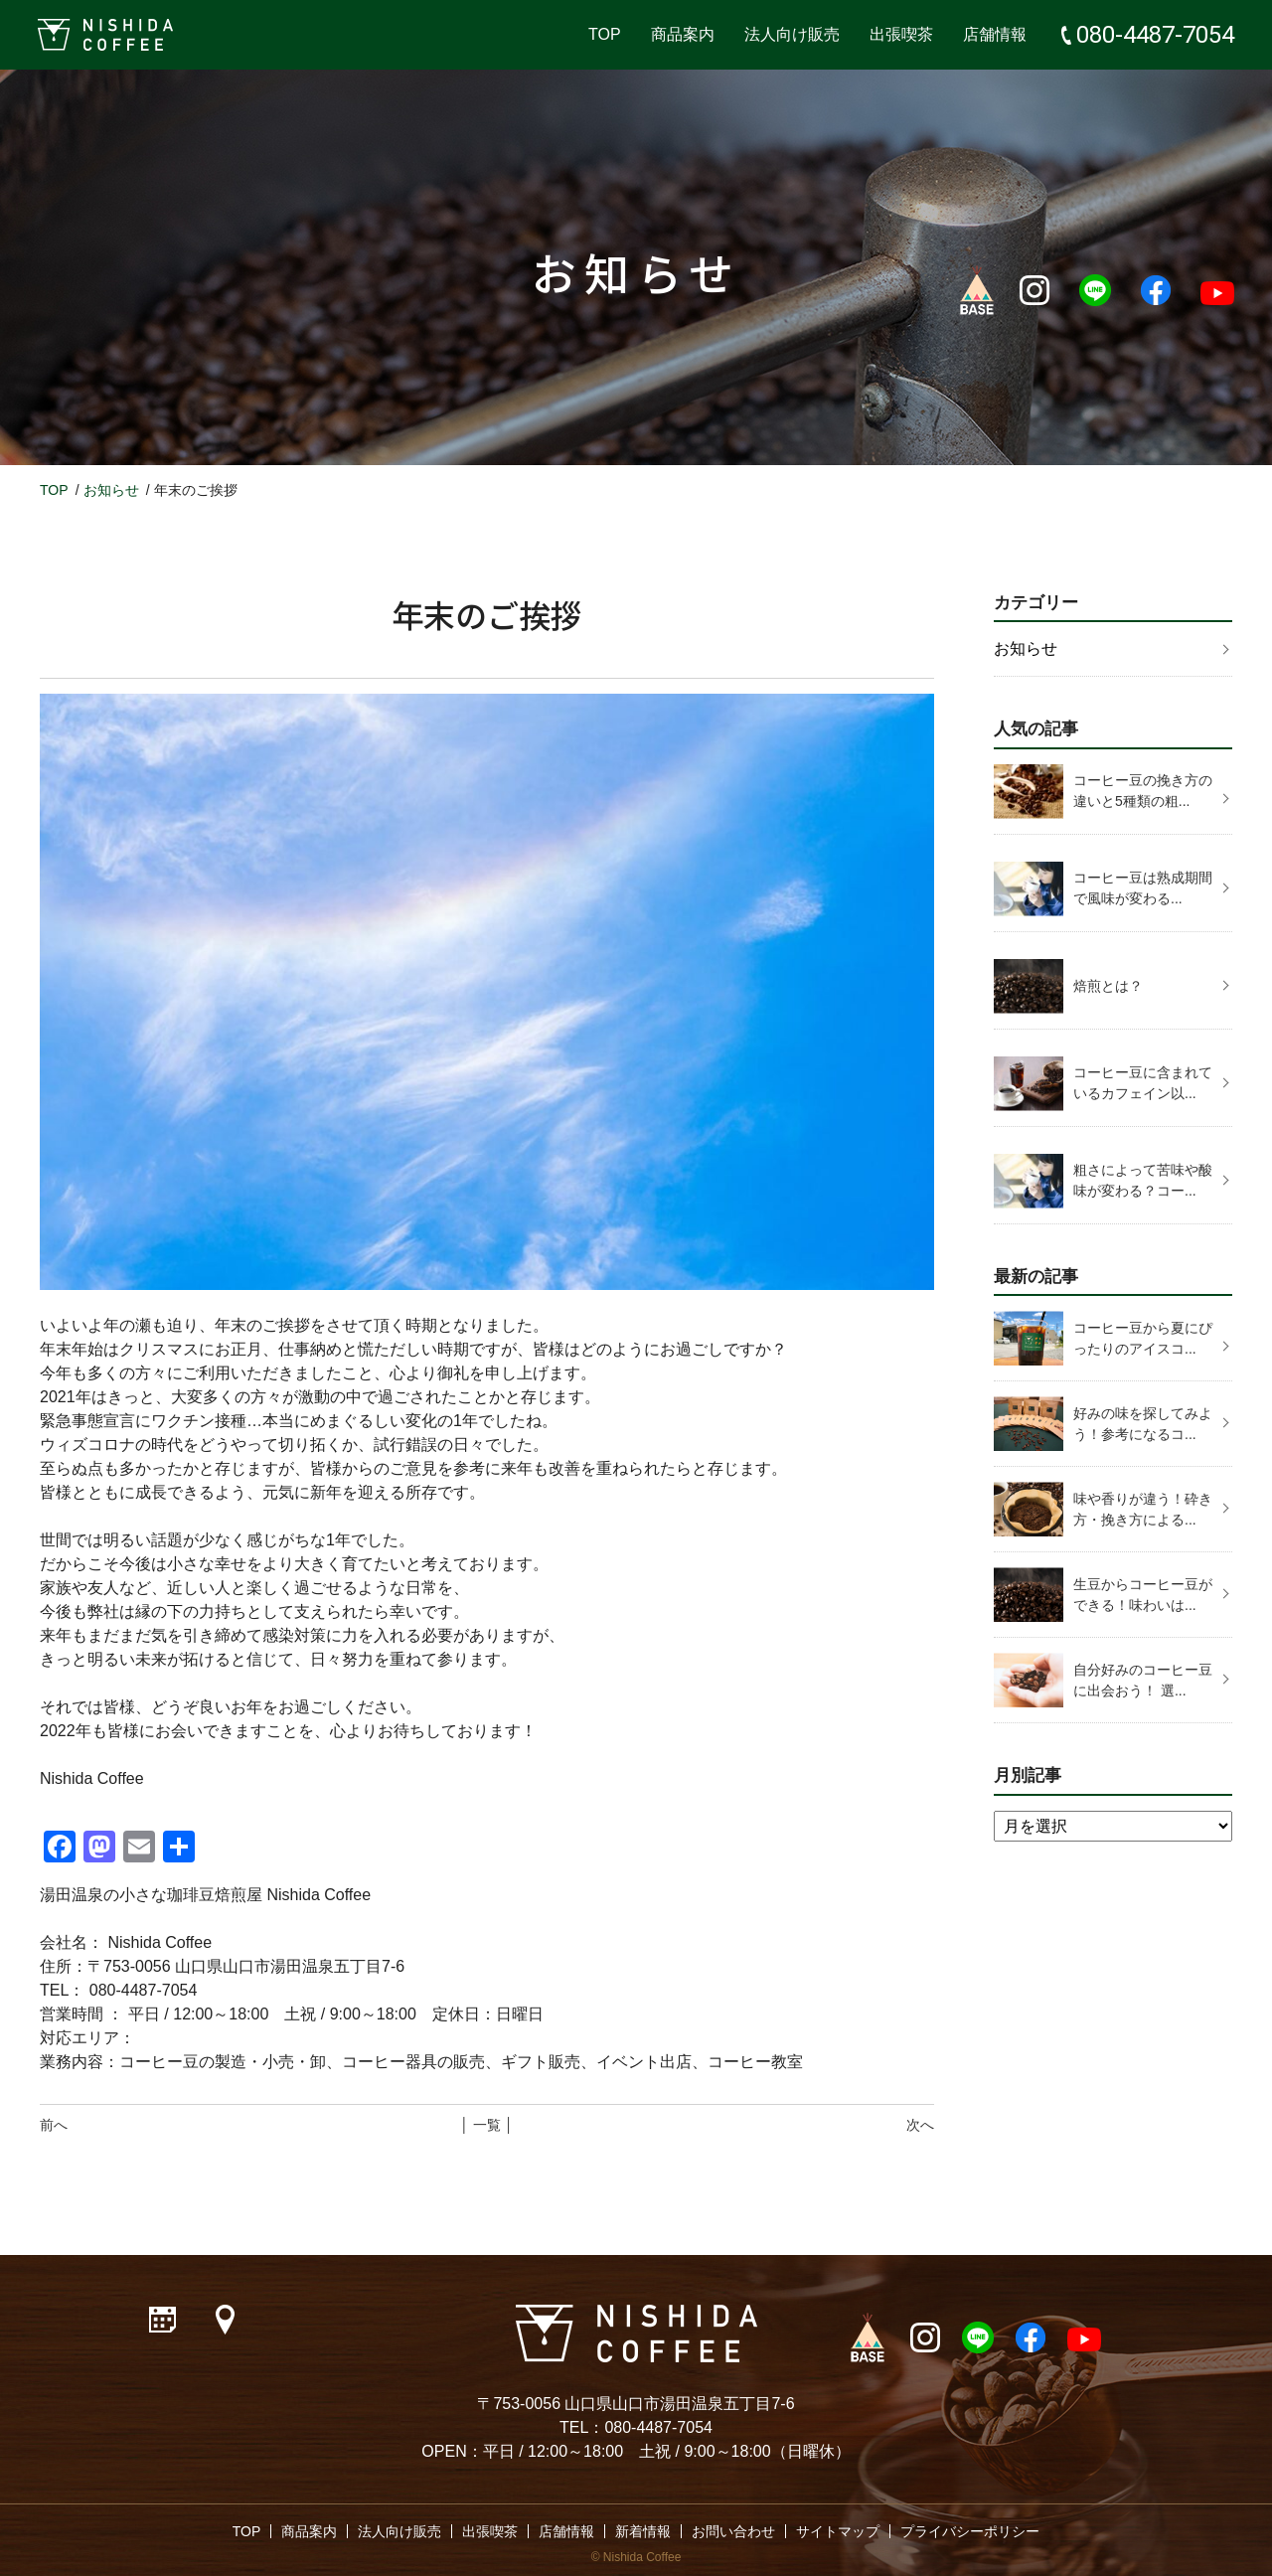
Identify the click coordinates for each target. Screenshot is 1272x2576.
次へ (920, 2125)
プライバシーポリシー (969, 2531)
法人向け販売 (792, 34)
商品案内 (683, 34)
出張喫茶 (901, 34)
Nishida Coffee (642, 2557)
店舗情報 (995, 34)
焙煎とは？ (1108, 986)
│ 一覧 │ (486, 2125)
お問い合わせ (733, 2531)
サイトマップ (837, 2531)
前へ (54, 2125)
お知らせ (111, 490)
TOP (604, 34)
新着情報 (643, 2531)
